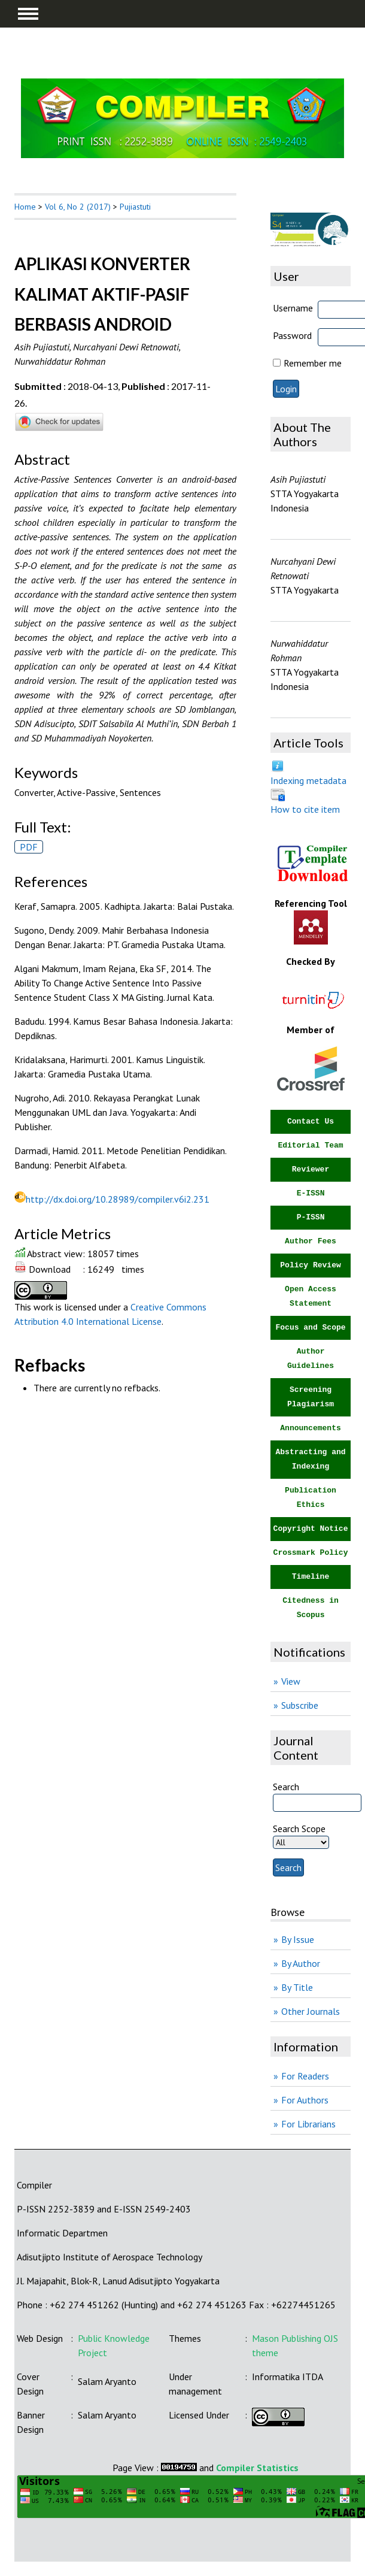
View (290, 1681)
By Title (297, 1987)
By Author (300, 1963)
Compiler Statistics (257, 2468)
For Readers (305, 2076)
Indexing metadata (308, 780)
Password (292, 335)
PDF (29, 847)
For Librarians (308, 2124)
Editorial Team (310, 1145)
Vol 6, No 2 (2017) (78, 206)
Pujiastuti (135, 206)
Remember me (313, 363)
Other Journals (310, 2011)
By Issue (297, 1939)
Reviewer (310, 1169)
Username (293, 308)
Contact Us (310, 1121)
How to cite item (305, 809)
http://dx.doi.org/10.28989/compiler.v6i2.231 (117, 1199)
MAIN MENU (28, 14)
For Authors (304, 2100)
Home (25, 206)
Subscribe (299, 1705)
